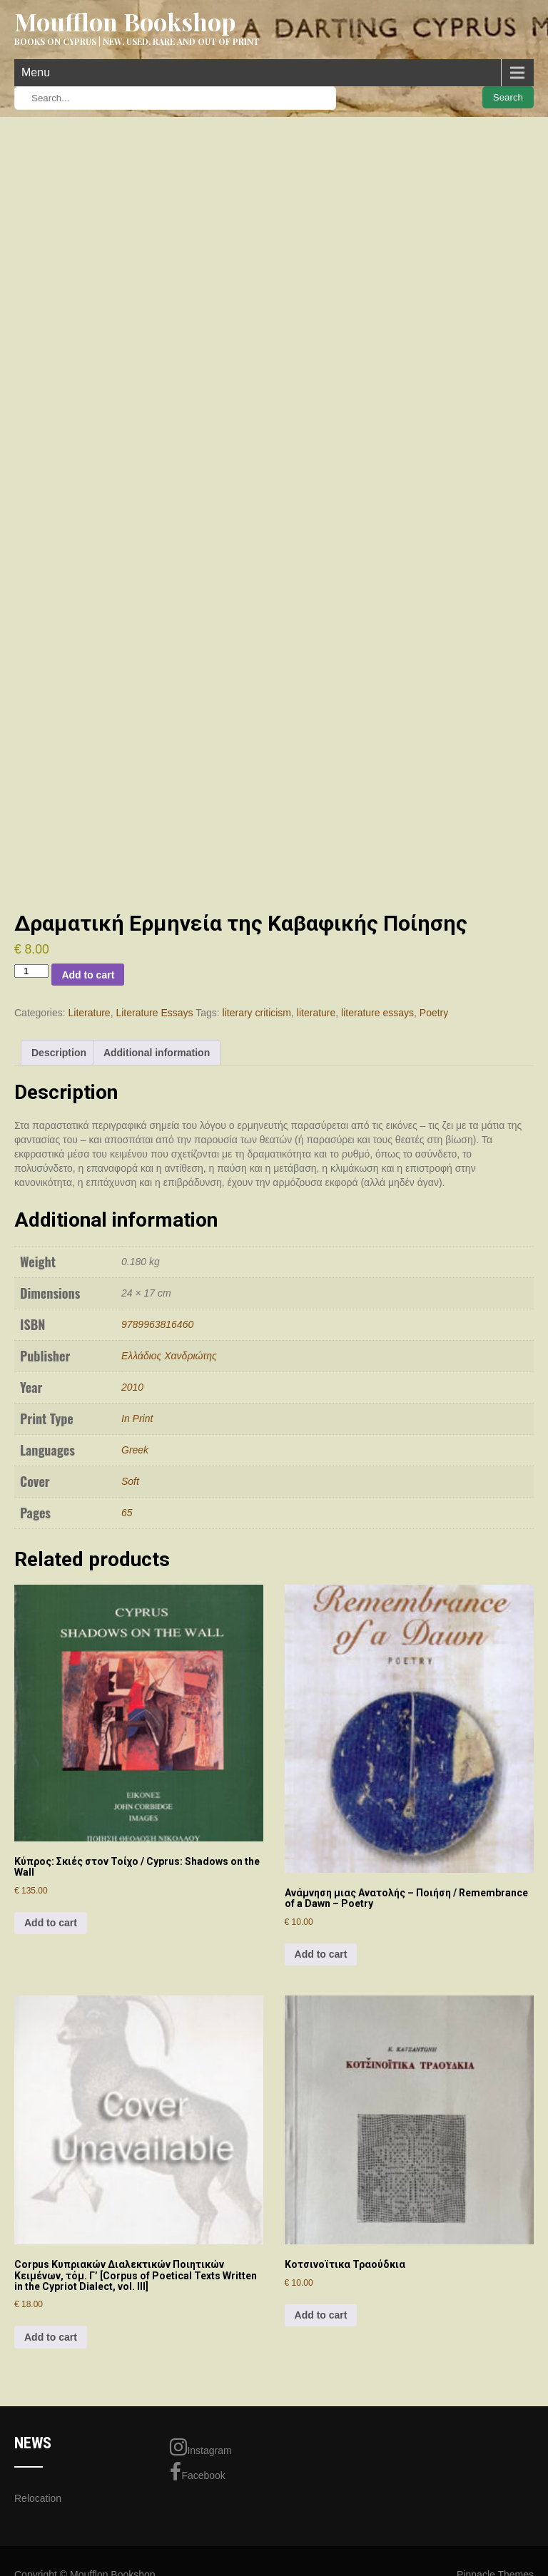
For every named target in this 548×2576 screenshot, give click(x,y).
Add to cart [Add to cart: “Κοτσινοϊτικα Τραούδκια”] (321, 2315)
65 (127, 1512)
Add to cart (87, 975)
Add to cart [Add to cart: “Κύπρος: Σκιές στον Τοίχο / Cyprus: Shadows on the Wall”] (50, 1922)
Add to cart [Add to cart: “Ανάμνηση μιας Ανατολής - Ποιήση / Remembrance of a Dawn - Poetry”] (321, 1954)
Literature (89, 1012)
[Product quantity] (31, 971)
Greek (134, 1450)
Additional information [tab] (156, 1052)
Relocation (37, 2498)
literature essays (377, 1012)
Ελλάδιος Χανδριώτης (169, 1355)
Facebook (197, 2472)
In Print (137, 1418)
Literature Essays (154, 1012)
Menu (35, 72)
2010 (132, 1387)
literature (316, 1012)
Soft (130, 1481)
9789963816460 (157, 1324)
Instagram (200, 2447)
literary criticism (257, 1012)
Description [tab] (58, 1052)
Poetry (434, 1012)
